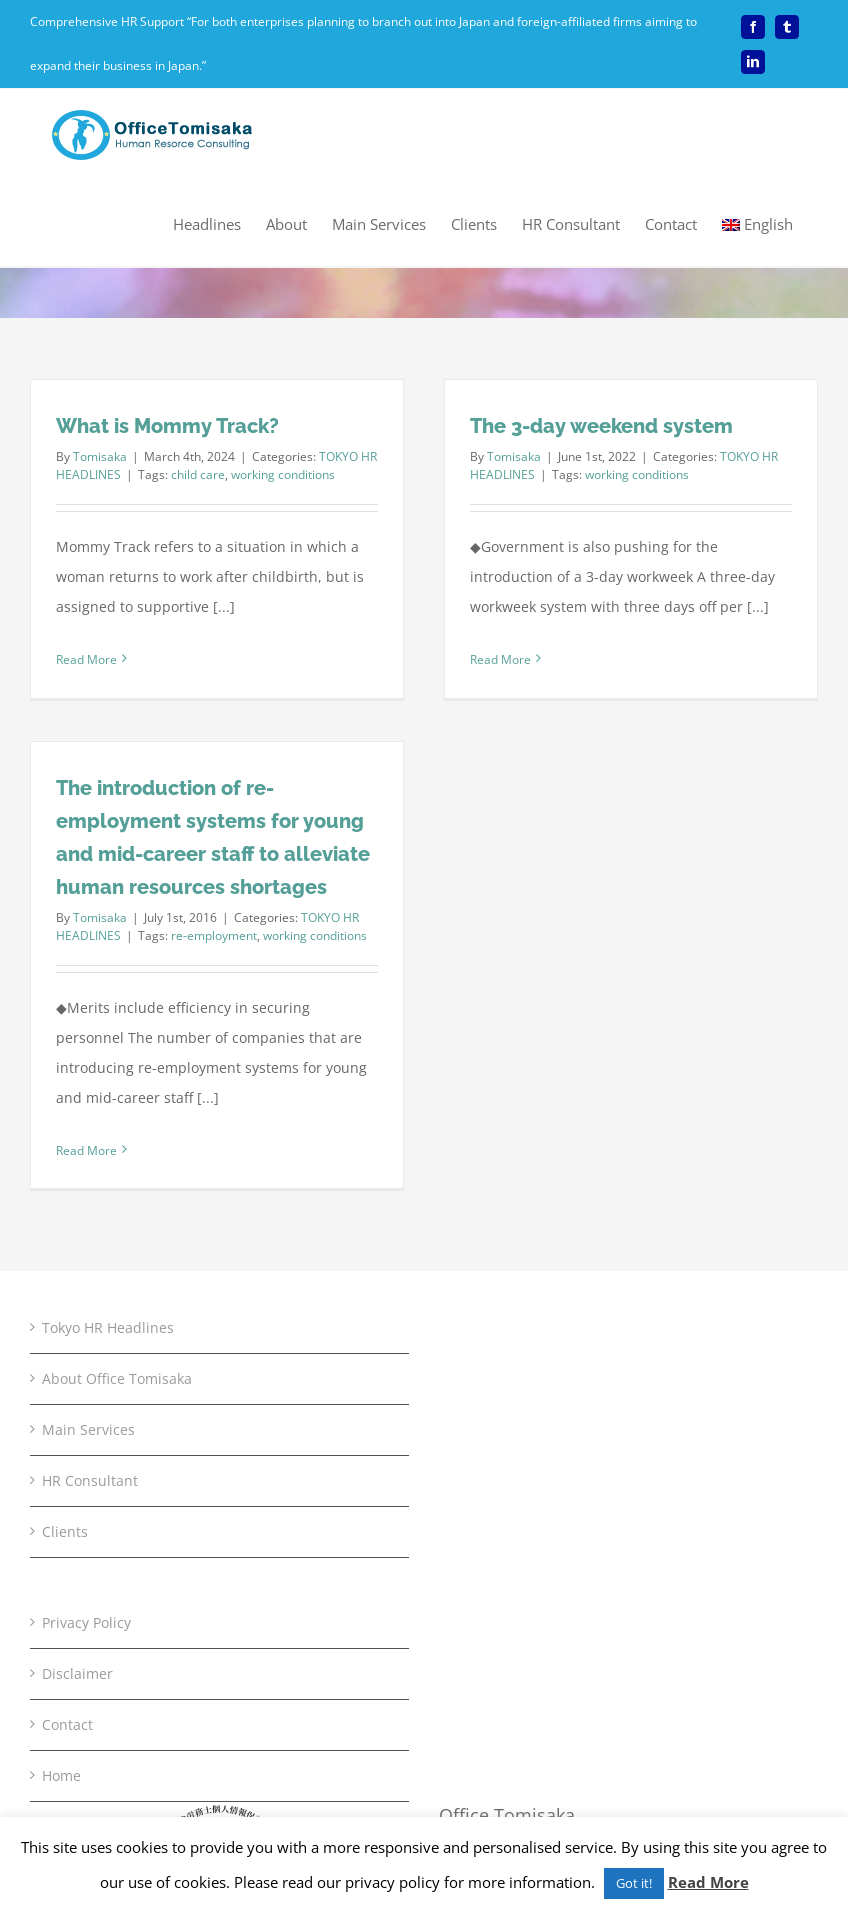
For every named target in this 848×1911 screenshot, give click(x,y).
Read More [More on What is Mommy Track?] (86, 659)
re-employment (214, 935)
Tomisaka (100, 456)
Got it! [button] (634, 1883)
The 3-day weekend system (601, 426)
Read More (708, 1882)
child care (198, 474)
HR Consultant (90, 1480)
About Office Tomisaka (117, 1378)
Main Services (88, 1429)
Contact (67, 1724)
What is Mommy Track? (167, 426)
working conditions (283, 474)
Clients (65, 1531)
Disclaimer (77, 1673)
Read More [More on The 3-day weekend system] (500, 659)
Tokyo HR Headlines (108, 1327)
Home (61, 1775)
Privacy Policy (86, 1622)
